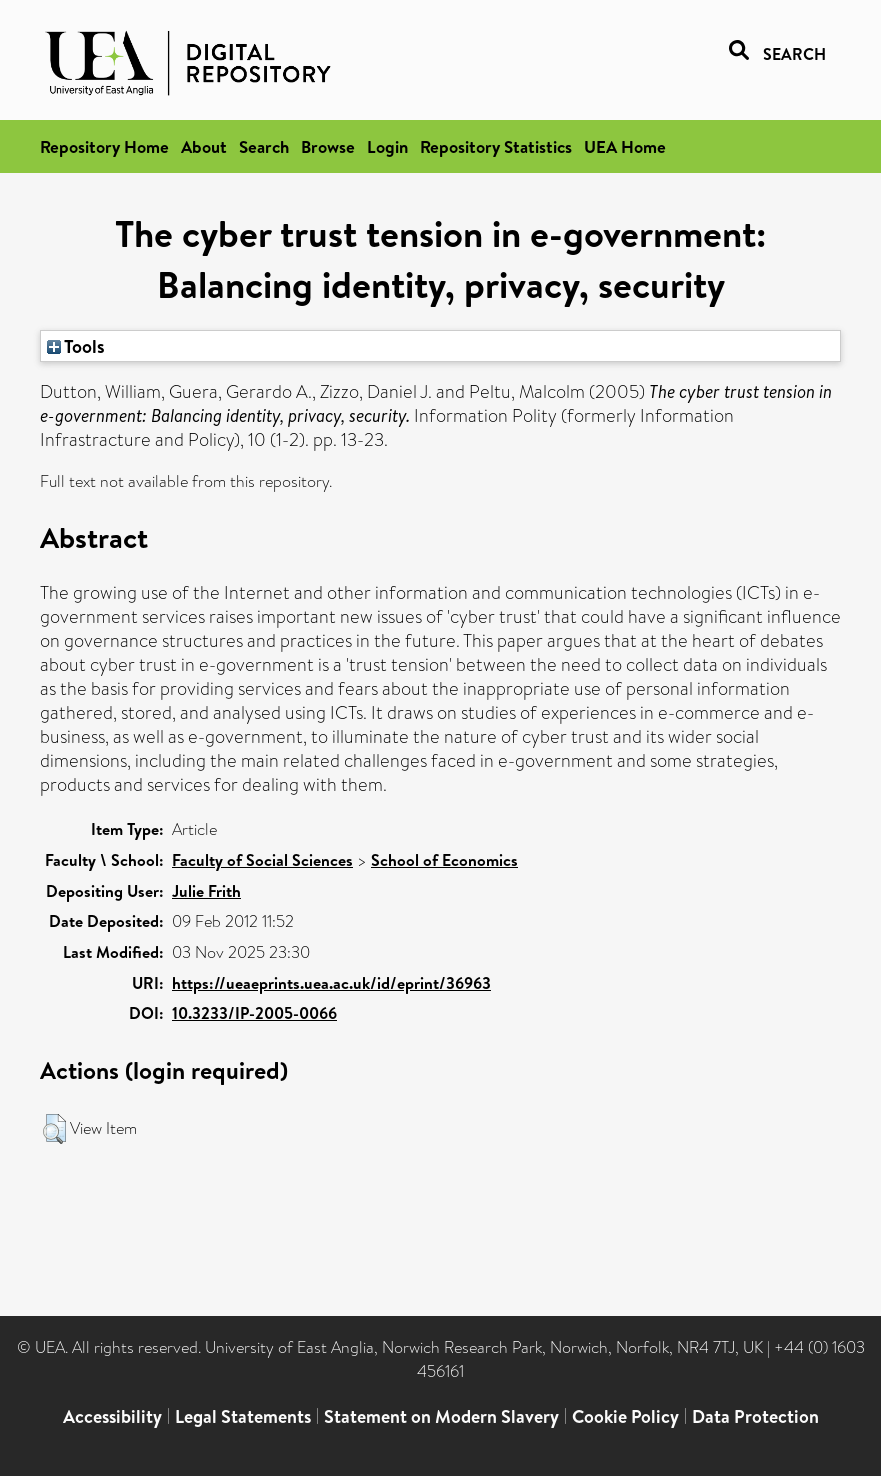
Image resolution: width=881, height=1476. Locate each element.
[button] (54, 1129)
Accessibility (112, 1416)
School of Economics (444, 860)
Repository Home (104, 146)
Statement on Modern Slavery (441, 1416)
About (204, 146)
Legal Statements (243, 1416)
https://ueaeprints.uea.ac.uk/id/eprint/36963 (331, 983)
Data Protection (755, 1416)
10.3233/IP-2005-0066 (254, 1013)
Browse (328, 146)
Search (264, 146)
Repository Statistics (496, 146)
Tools (76, 346)
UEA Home (625, 146)
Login (387, 146)
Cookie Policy (625, 1416)
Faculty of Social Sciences (262, 860)
